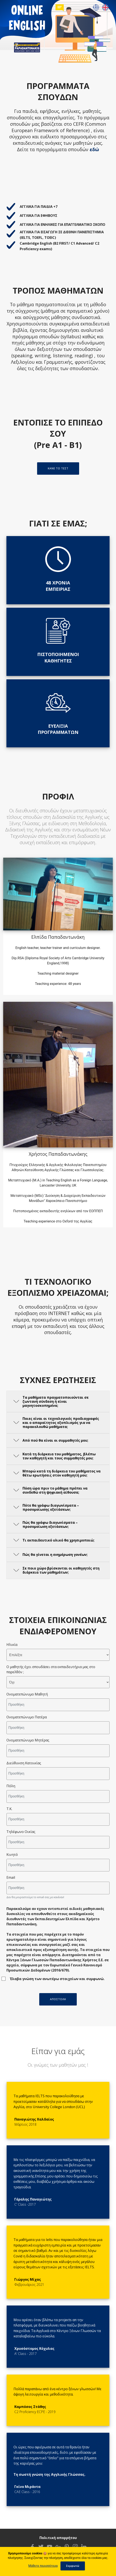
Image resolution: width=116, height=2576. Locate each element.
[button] (58, 1401)
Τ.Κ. (9, 1808)
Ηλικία (11, 1644)
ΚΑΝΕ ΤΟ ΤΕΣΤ (58, 468)
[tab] (58, 1401)
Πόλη (10, 1786)
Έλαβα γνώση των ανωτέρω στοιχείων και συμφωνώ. (55, 1978)
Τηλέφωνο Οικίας (20, 1831)
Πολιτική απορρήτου (58, 2537)
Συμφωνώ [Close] (72, 2565)
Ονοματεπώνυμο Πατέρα (26, 1717)
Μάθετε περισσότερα (43, 2565)
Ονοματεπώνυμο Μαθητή (27, 1694)
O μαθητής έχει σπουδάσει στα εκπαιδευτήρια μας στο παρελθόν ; (50, 1669)
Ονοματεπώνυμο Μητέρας (27, 1740)
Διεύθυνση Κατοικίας (23, 1763)
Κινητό (12, 1854)
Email (10, 1877)
